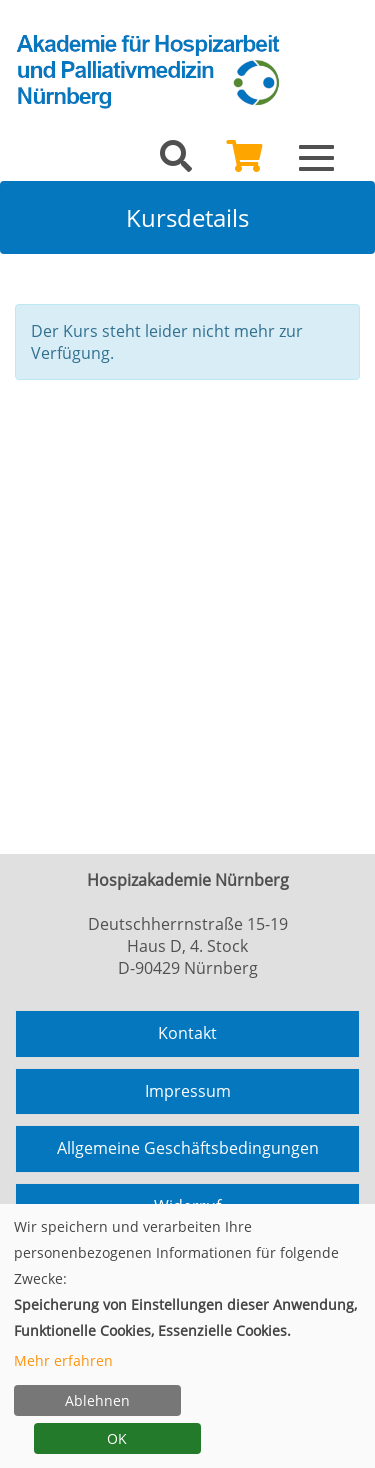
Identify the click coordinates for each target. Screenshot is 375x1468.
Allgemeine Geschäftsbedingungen (188, 1148)
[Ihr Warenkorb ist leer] (245, 162)
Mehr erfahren (63, 1360)
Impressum (188, 1091)
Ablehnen (97, 1400)
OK (117, 1438)
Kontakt (187, 1033)
